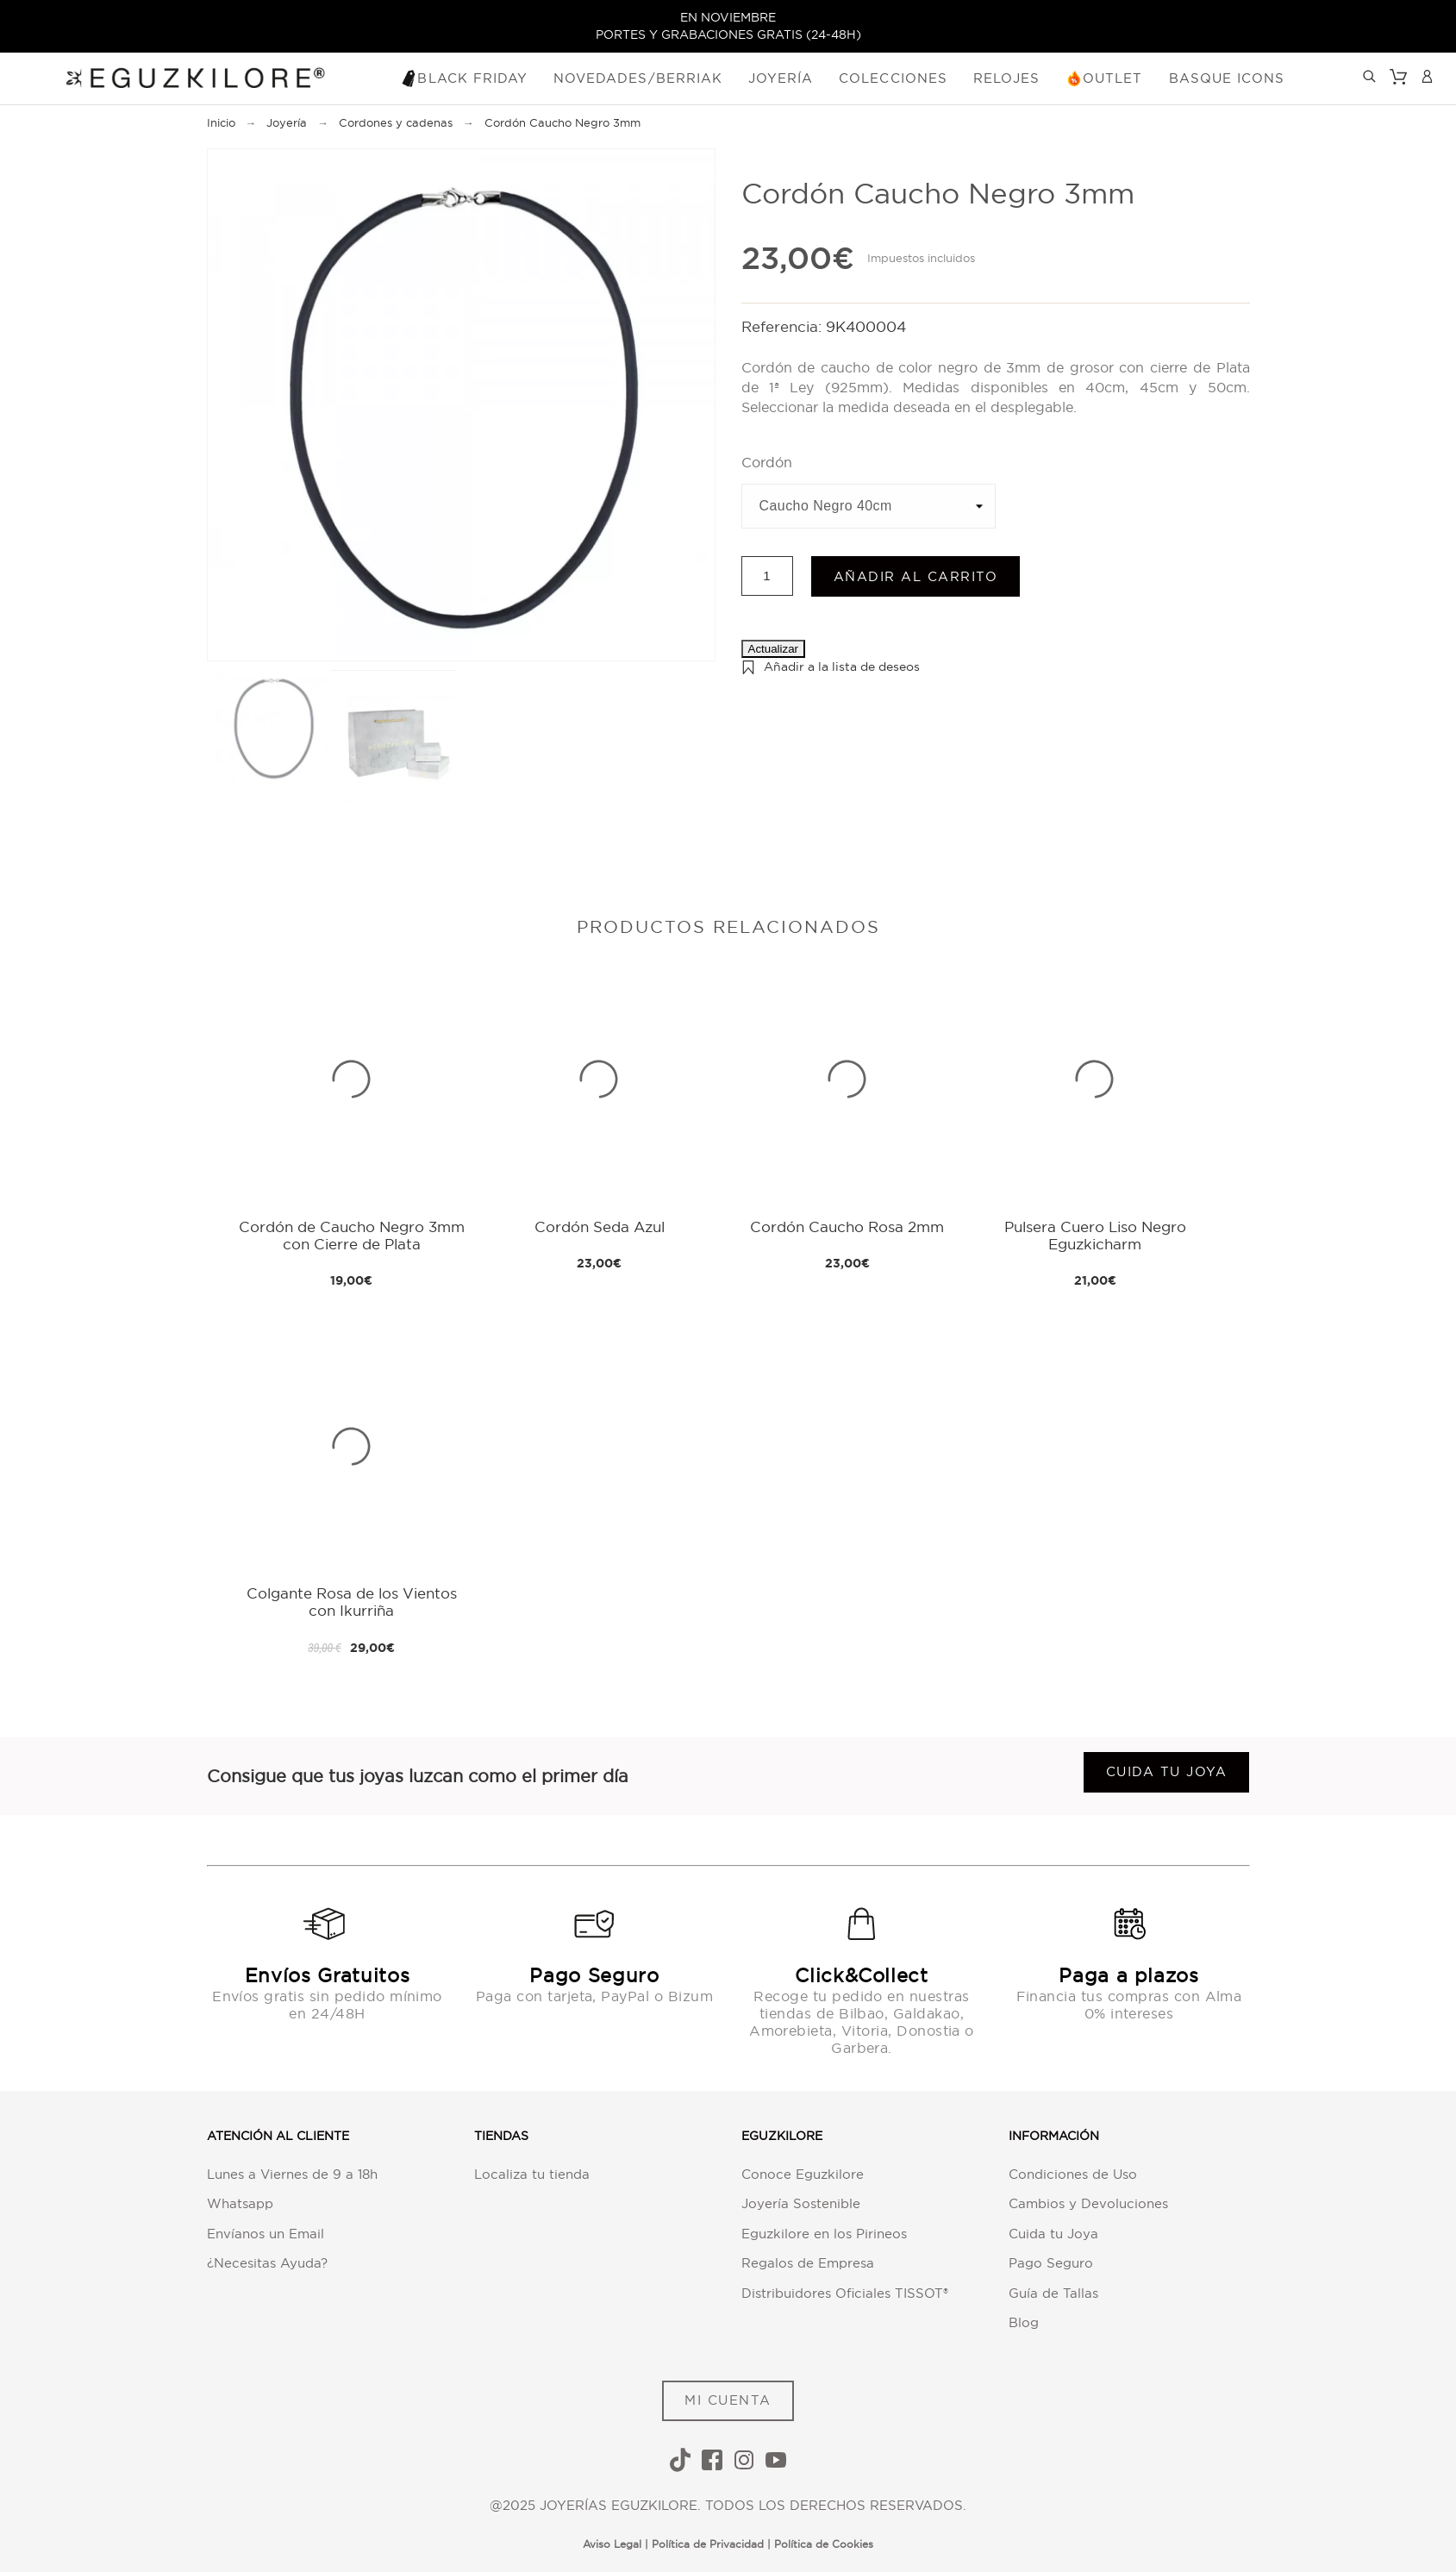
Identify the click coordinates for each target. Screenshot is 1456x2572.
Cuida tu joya (1167, 1771)
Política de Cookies (823, 2544)
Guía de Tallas (1053, 2293)
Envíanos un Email (265, 2233)
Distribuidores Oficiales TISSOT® (844, 2293)
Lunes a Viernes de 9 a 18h (292, 2174)
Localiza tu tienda (532, 2174)
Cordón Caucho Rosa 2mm (847, 1226)
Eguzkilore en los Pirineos (824, 2233)
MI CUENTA (728, 2400)
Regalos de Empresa (807, 2263)
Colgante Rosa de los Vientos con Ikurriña (352, 1601)
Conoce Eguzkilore (802, 2174)
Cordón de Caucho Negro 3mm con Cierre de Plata (352, 1235)
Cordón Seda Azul (599, 1226)
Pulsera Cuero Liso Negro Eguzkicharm (1095, 1235)
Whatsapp (240, 2203)
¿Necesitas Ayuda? (267, 2263)
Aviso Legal (612, 2544)
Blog (1024, 2322)
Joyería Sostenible (800, 2203)
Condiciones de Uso (1073, 2174)
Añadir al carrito (916, 576)
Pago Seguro (1051, 2263)
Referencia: (783, 326)
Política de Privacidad (708, 2544)
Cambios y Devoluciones (1088, 2203)
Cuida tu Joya (1053, 2233)
